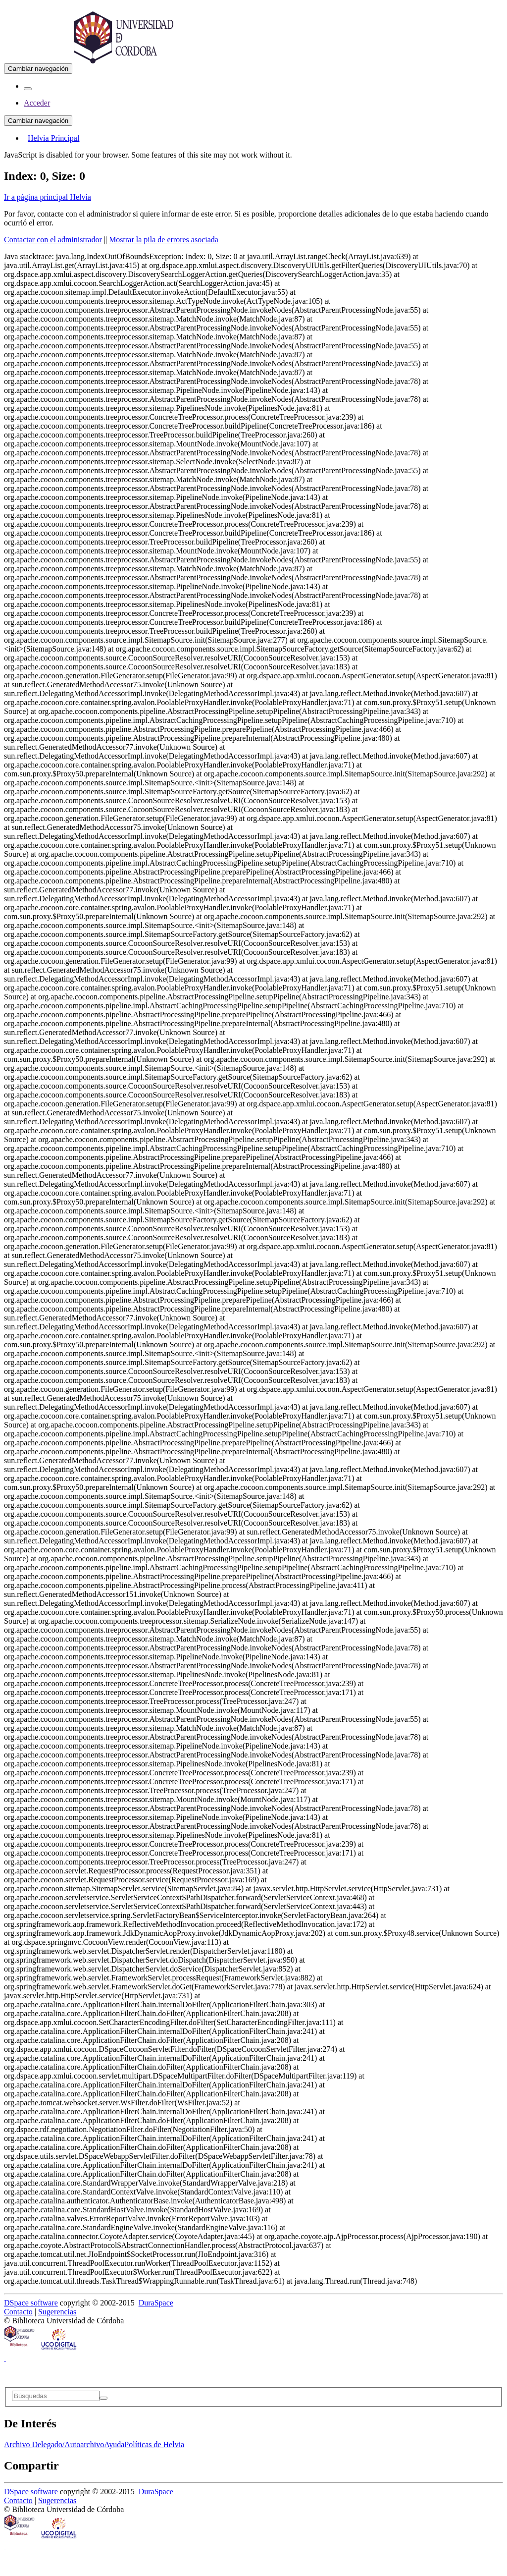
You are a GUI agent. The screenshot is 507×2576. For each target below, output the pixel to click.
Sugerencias (57, 2311)
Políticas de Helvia (154, 2444)
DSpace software (31, 2303)
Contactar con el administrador (53, 239)
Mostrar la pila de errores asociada (163, 239)
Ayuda (114, 2444)
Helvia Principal (53, 138)
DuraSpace (156, 2303)
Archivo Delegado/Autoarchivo (54, 2444)
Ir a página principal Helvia (47, 197)
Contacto (18, 2311)
